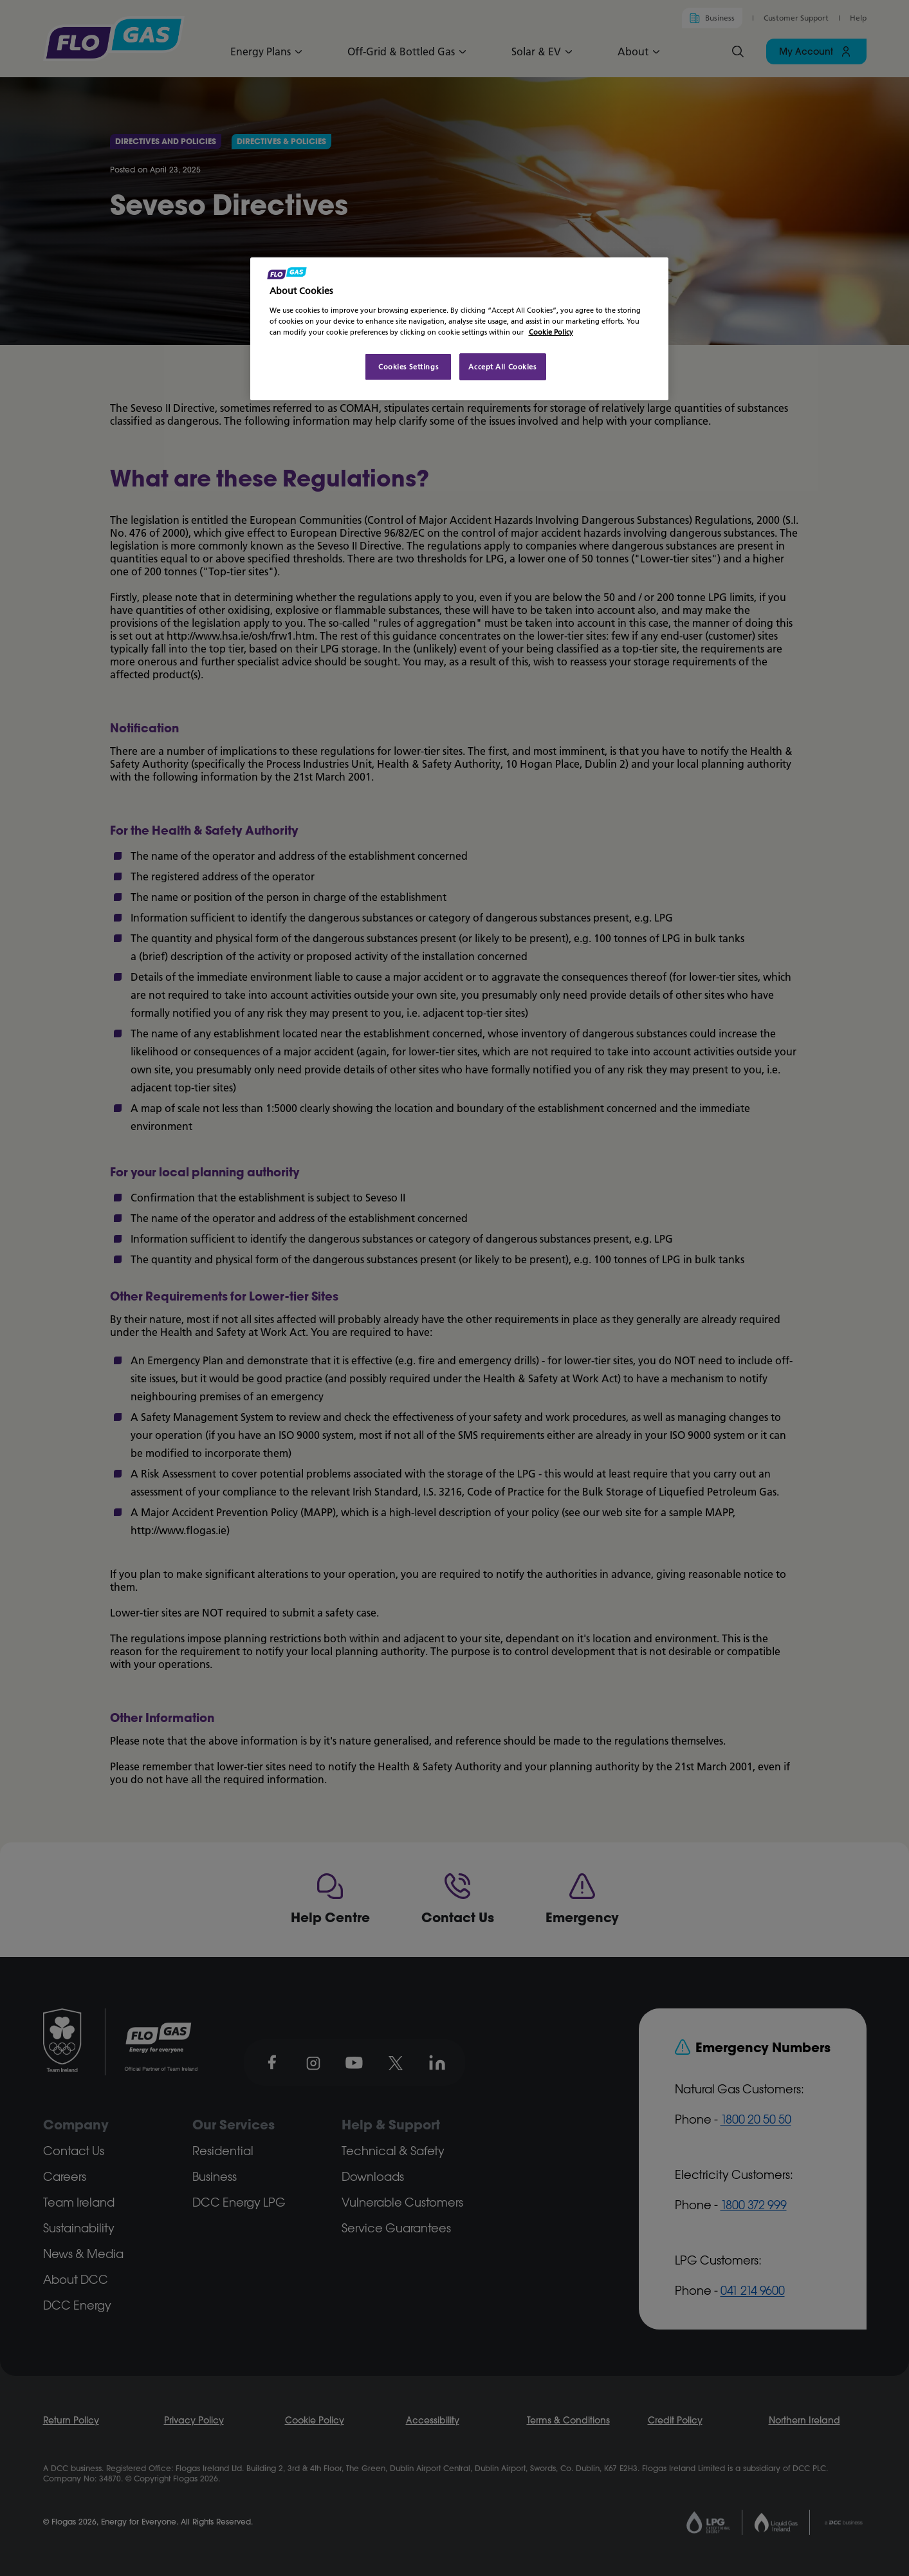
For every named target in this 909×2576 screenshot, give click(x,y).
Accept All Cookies (502, 366)
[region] (459, 328)
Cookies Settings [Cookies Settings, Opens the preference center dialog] (408, 366)
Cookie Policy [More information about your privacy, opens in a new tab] (551, 332)
